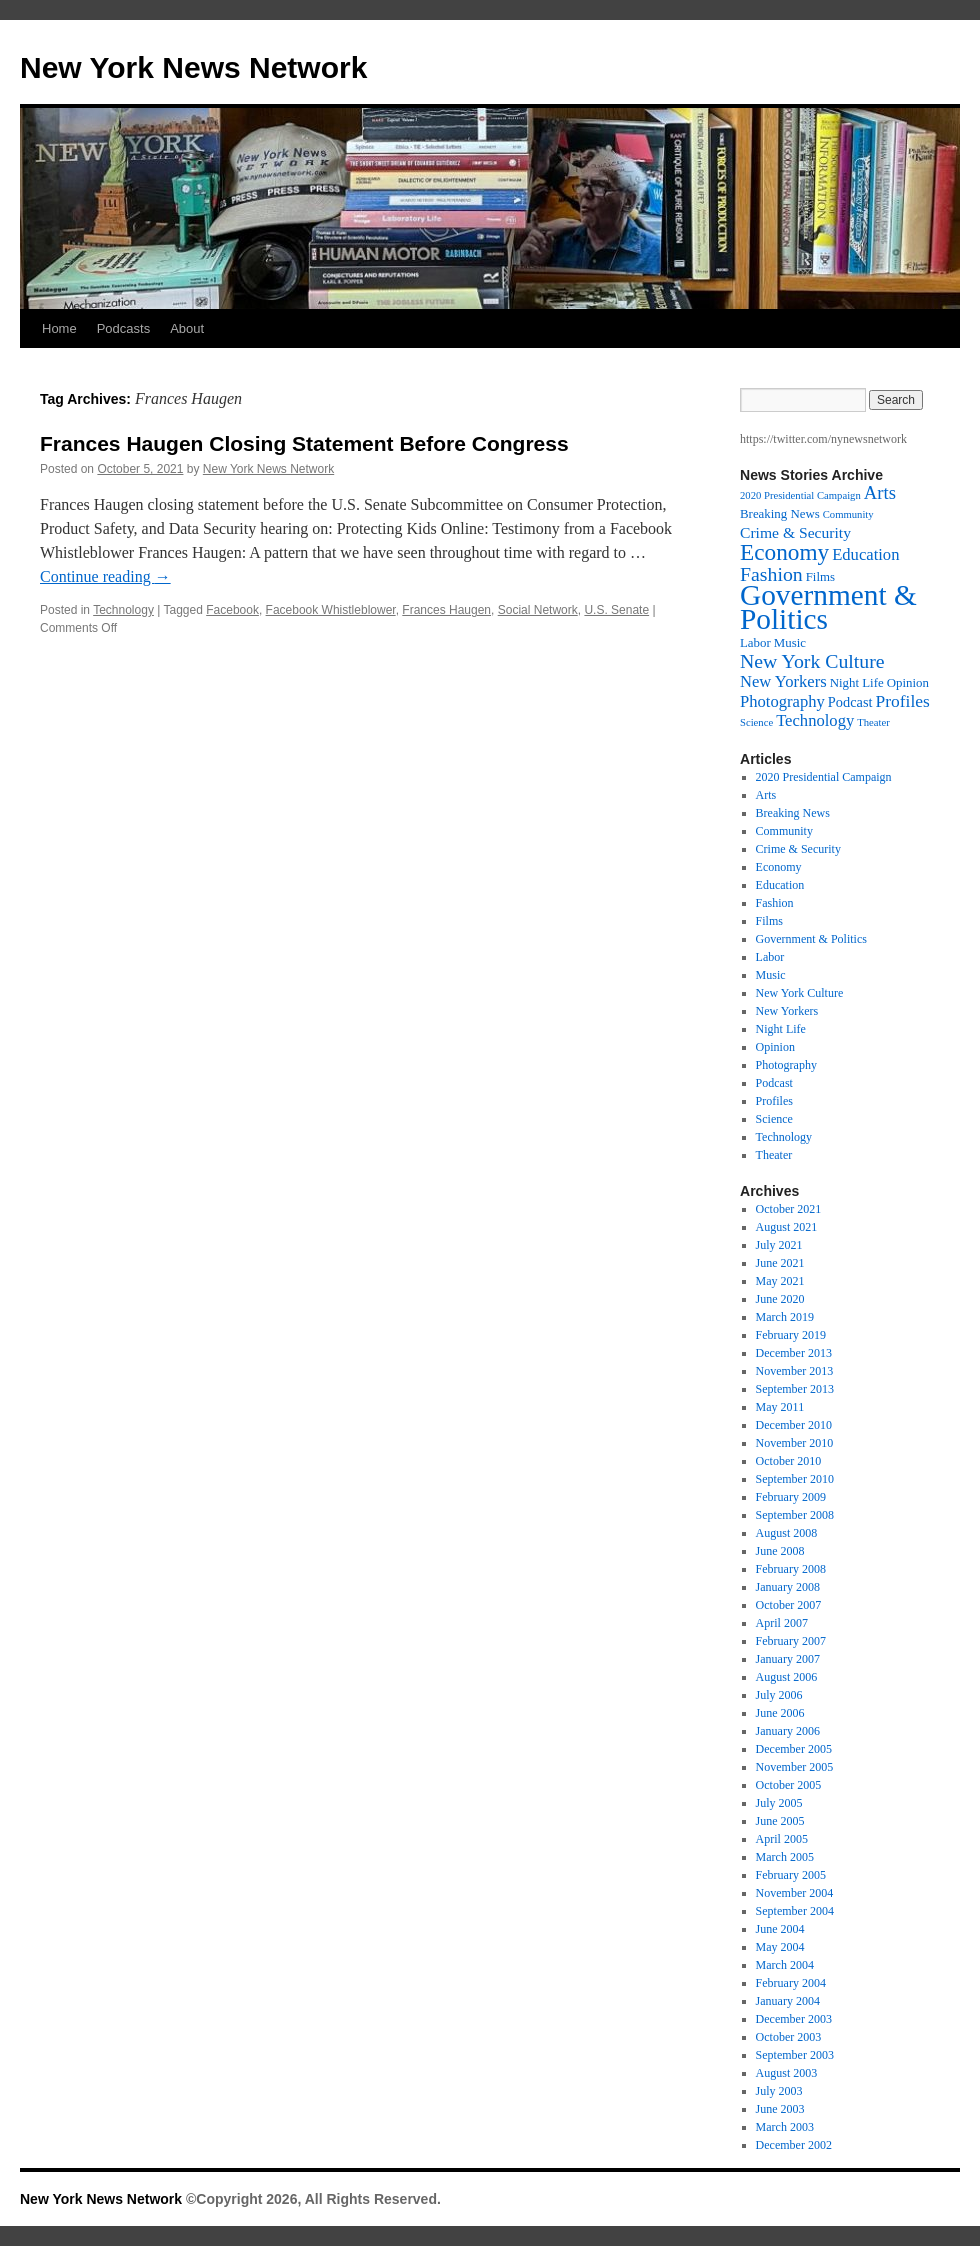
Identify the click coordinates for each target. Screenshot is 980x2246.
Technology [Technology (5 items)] (815, 720)
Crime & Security (798, 849)
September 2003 (795, 2055)
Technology (123, 610)
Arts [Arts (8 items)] (880, 492)
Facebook (232, 610)
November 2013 (795, 1371)
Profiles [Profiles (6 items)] (902, 701)
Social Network (538, 610)
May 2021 (780, 1281)
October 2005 (789, 1785)
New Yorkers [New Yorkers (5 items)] (783, 681)
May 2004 (780, 1947)
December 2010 (794, 1425)
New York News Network (193, 67)
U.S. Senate (616, 610)
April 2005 (782, 1839)
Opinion (775, 1047)
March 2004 (785, 1965)
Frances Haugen (446, 610)
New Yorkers (787, 1011)
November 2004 (795, 1893)
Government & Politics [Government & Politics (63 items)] (828, 607)
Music (771, 975)
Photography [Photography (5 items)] (782, 701)
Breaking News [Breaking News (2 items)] (780, 514)
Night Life (781, 1029)
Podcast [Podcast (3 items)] (850, 702)
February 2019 (791, 1335)
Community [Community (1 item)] (848, 514)
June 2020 (780, 1299)
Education (780, 885)
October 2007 (789, 1605)
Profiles (774, 1101)
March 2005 (785, 1857)
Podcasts (123, 328)
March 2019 (785, 1317)
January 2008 (788, 1587)
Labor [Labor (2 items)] (755, 643)
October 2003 (789, 2037)
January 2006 (788, 1731)
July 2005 (779, 1803)
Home (59, 328)
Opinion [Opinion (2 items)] (908, 683)
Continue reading (105, 576)
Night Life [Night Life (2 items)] (857, 683)
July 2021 (779, 1245)
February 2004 (791, 1983)
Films (769, 921)
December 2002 (794, 2145)
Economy (779, 867)
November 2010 (795, 1443)
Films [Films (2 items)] (820, 577)
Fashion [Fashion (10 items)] (771, 574)
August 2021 (787, 1227)
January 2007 (788, 1659)
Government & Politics (811, 939)
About (187, 328)
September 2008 (795, 1515)
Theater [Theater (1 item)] (873, 722)
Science (774, 1119)
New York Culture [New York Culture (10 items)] (812, 661)
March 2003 (785, 2127)
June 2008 (780, 1551)
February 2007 (791, 1641)
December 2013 (794, 1353)
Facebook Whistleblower (331, 610)
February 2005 (791, 1875)
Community (784, 831)
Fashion (775, 903)
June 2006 (780, 1713)
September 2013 (795, 1389)
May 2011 (780, 1407)
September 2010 (795, 1479)
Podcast (774, 1083)
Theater (774, 1155)
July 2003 (779, 2091)
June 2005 (780, 1821)
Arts (766, 795)
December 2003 (794, 2019)
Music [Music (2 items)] (790, 643)
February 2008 (791, 1569)
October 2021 (789, 1209)
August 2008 (787, 1533)
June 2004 (780, 1929)
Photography (786, 1065)
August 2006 (787, 1677)
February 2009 (791, 1497)
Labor (770, 957)
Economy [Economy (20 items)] (784, 552)
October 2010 (789, 1461)
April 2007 (782, 1623)
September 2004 (795, 1911)
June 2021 (780, 1263)
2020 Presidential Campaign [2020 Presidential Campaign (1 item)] (800, 495)
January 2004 (788, 2001)
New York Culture (800, 993)
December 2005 (794, 1749)
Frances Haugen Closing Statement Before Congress (304, 443)
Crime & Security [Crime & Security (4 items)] (795, 532)
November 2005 (795, 1767)
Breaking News (793, 813)
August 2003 (787, 2073)
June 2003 (780, 2109)
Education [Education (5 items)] (865, 554)
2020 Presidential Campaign (824, 777)
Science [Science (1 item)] (756, 722)
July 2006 (779, 1695)
